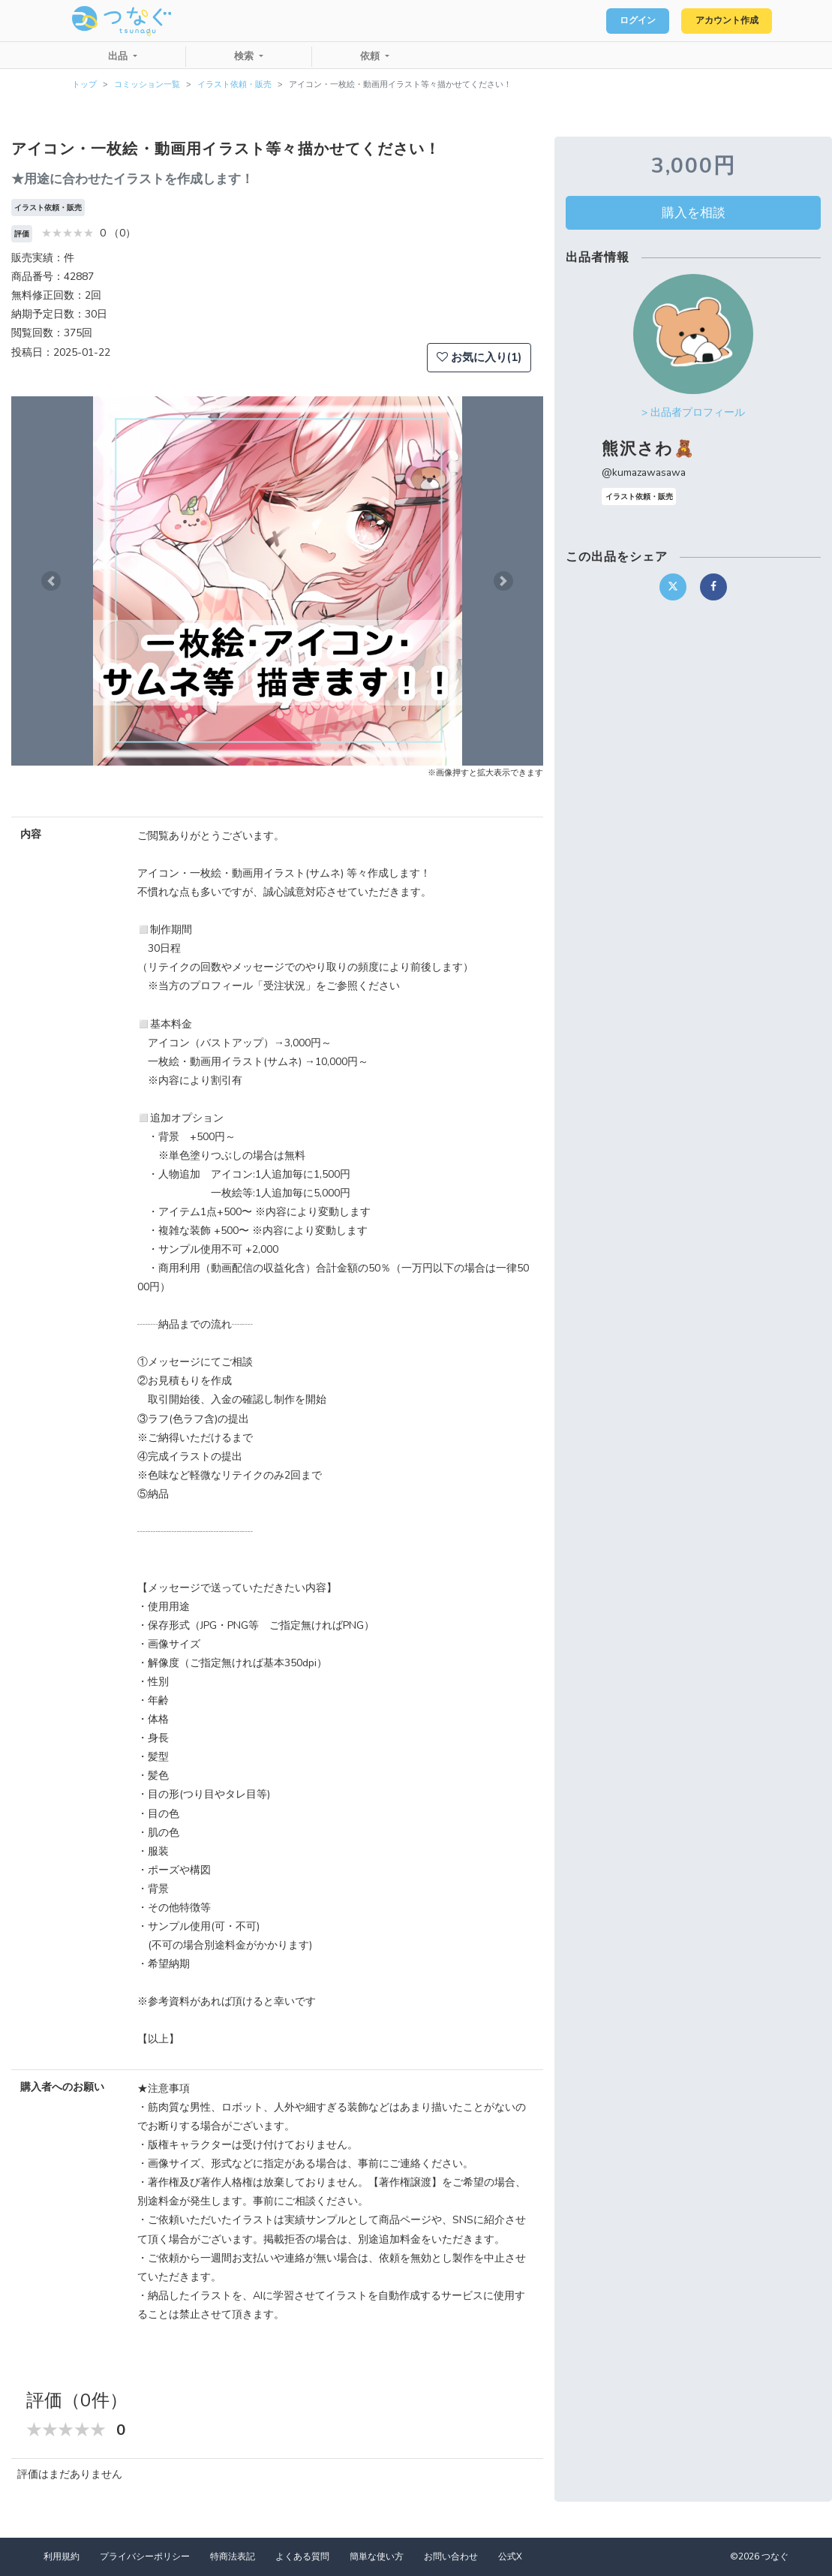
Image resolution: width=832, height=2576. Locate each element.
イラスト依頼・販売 (234, 84)
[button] (51, 581)
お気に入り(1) (479, 357)
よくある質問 (302, 2556)
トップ (84, 84)
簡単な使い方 (377, 2556)
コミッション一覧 (147, 84)
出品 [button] (119, 56)
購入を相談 (693, 212)
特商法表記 (232, 2556)
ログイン (618, 21)
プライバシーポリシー (145, 2556)
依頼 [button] (371, 56)
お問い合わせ (451, 2556)
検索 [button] (245, 56)
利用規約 (62, 2556)
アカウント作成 (720, 21)
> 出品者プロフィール (693, 412)
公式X (510, 2556)
